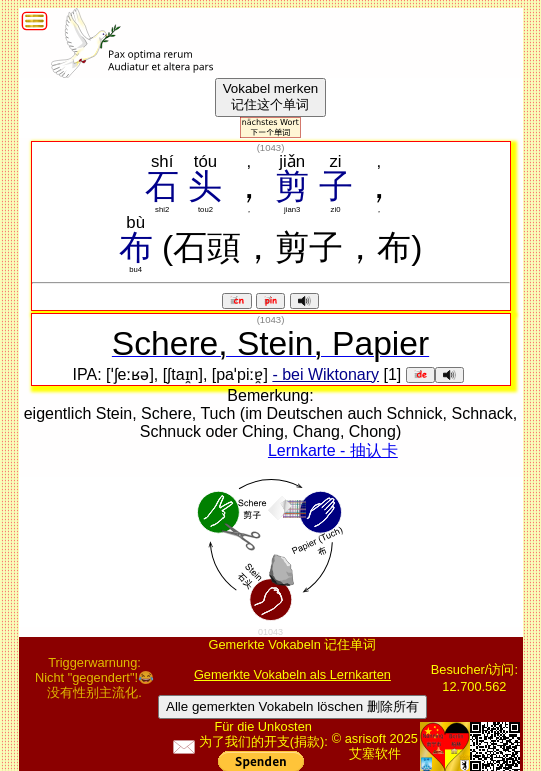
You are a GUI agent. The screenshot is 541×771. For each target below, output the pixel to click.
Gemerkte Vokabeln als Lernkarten (292, 674)
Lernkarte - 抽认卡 (333, 450)
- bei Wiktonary (325, 374)
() (271, 147)
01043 (270, 632)
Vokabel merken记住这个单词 (271, 96)
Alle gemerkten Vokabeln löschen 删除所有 (292, 706)
